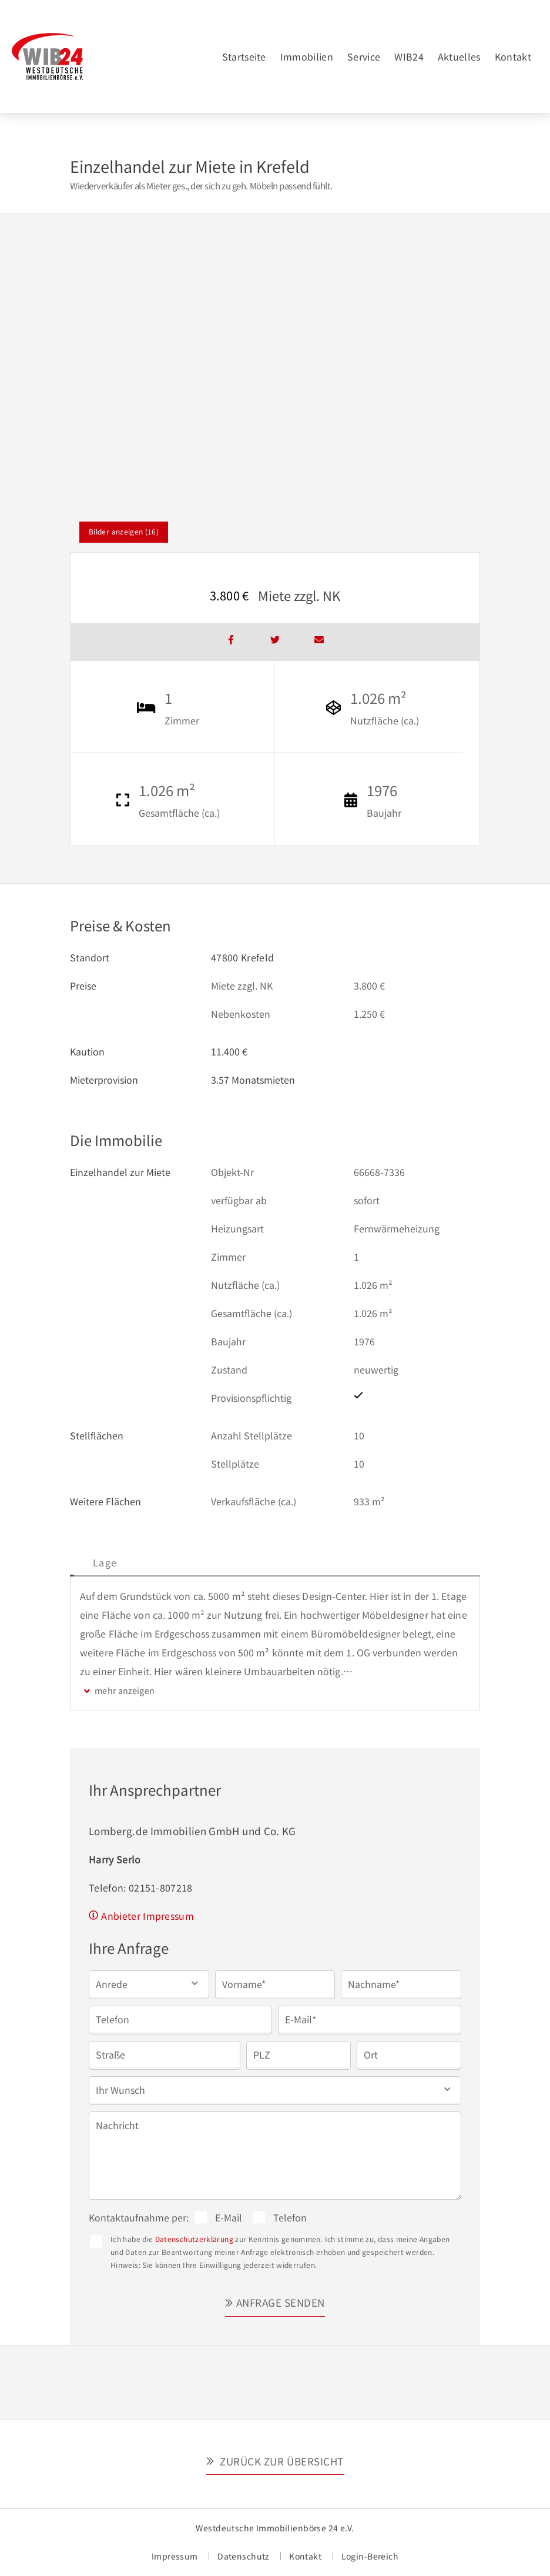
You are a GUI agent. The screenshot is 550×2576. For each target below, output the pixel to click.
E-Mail (228, 2217)
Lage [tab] (190, 1562)
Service (363, 56)
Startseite (244, 56)
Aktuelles (459, 56)
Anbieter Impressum (147, 1916)
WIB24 (409, 56)
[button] (149, 1983)
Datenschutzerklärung (194, 2239)
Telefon (290, 2217)
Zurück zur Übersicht (280, 2461)
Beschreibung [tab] (114, 1562)
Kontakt (513, 56)
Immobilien (306, 56)
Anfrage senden (280, 2302)
